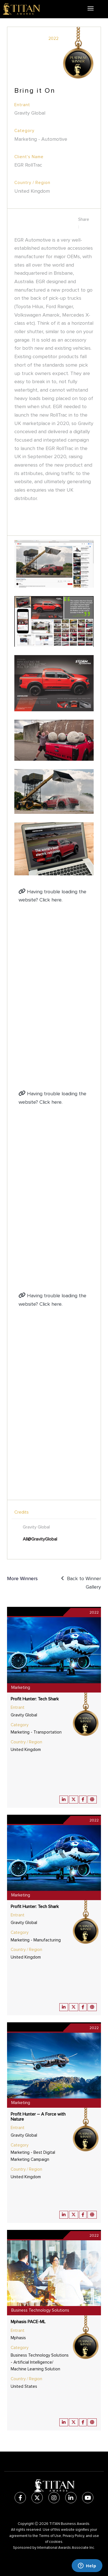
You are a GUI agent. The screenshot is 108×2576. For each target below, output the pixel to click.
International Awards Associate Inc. (66, 2548)
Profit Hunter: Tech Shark (35, 1699)
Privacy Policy (73, 2536)
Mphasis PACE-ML (28, 2322)
